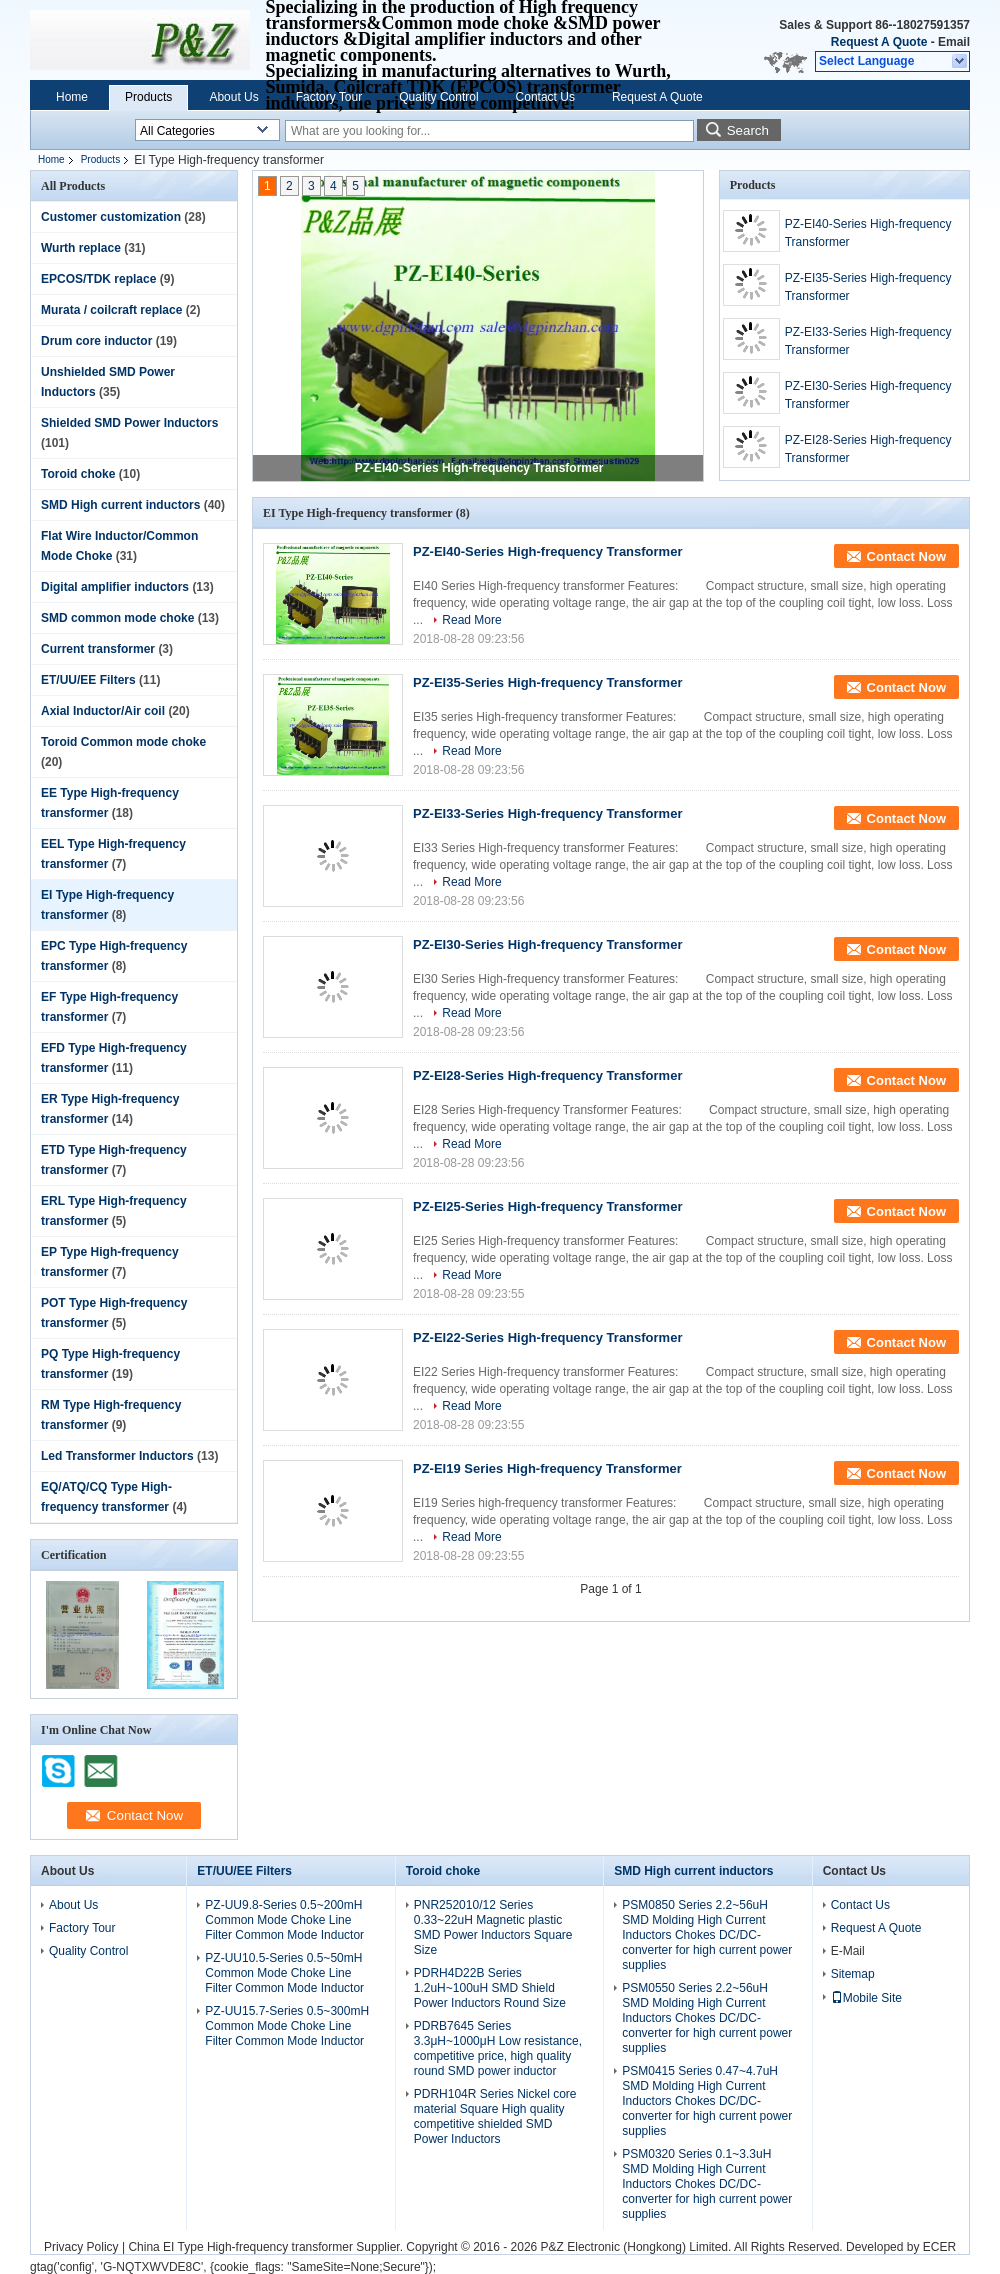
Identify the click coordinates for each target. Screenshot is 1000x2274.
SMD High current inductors (120, 505)
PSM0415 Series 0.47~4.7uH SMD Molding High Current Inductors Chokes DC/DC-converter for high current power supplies (707, 2101)
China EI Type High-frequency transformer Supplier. (267, 2247)
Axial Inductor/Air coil (103, 711)
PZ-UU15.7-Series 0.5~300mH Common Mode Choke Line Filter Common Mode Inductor (287, 2026)
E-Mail (848, 1951)
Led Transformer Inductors (117, 1456)
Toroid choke (78, 474)
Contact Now (906, 556)
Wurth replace (81, 248)
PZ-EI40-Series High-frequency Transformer (479, 468)
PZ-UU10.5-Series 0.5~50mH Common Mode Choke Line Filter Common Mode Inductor (284, 1973)
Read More (471, 620)
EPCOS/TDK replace (98, 279)
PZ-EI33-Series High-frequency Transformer (868, 341)
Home (72, 97)
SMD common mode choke (117, 618)
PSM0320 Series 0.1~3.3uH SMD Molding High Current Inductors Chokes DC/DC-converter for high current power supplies (707, 2184)
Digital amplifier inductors (115, 587)
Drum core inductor (96, 341)
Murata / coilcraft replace (111, 310)
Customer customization (111, 217)
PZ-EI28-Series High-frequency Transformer (868, 449)
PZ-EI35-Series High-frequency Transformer (868, 287)
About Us (233, 97)
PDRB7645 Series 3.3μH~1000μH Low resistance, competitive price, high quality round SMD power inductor (498, 2048)
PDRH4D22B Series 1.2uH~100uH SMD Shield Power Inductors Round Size (490, 1988)
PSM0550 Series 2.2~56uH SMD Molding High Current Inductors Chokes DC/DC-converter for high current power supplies (707, 2018)
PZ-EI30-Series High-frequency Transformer (868, 395)
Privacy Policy (81, 2247)
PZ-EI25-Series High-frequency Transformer (547, 1206)
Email (954, 42)
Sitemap (853, 1974)
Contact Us (545, 97)
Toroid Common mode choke (123, 742)
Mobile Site (866, 1998)
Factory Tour (329, 97)
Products (148, 97)
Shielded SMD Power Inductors (129, 423)
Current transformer (98, 649)
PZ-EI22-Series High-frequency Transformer (547, 1337)
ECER (939, 2247)
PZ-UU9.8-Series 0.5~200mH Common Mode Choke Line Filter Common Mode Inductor (284, 1920)
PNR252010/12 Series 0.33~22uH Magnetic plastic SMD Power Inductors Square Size (493, 1927)
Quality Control (438, 97)
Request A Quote (879, 42)
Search (748, 130)
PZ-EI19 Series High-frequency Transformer (547, 1468)
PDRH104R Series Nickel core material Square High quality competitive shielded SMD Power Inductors (495, 2116)
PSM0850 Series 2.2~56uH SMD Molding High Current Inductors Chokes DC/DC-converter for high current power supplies (707, 1935)
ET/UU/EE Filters (88, 680)
